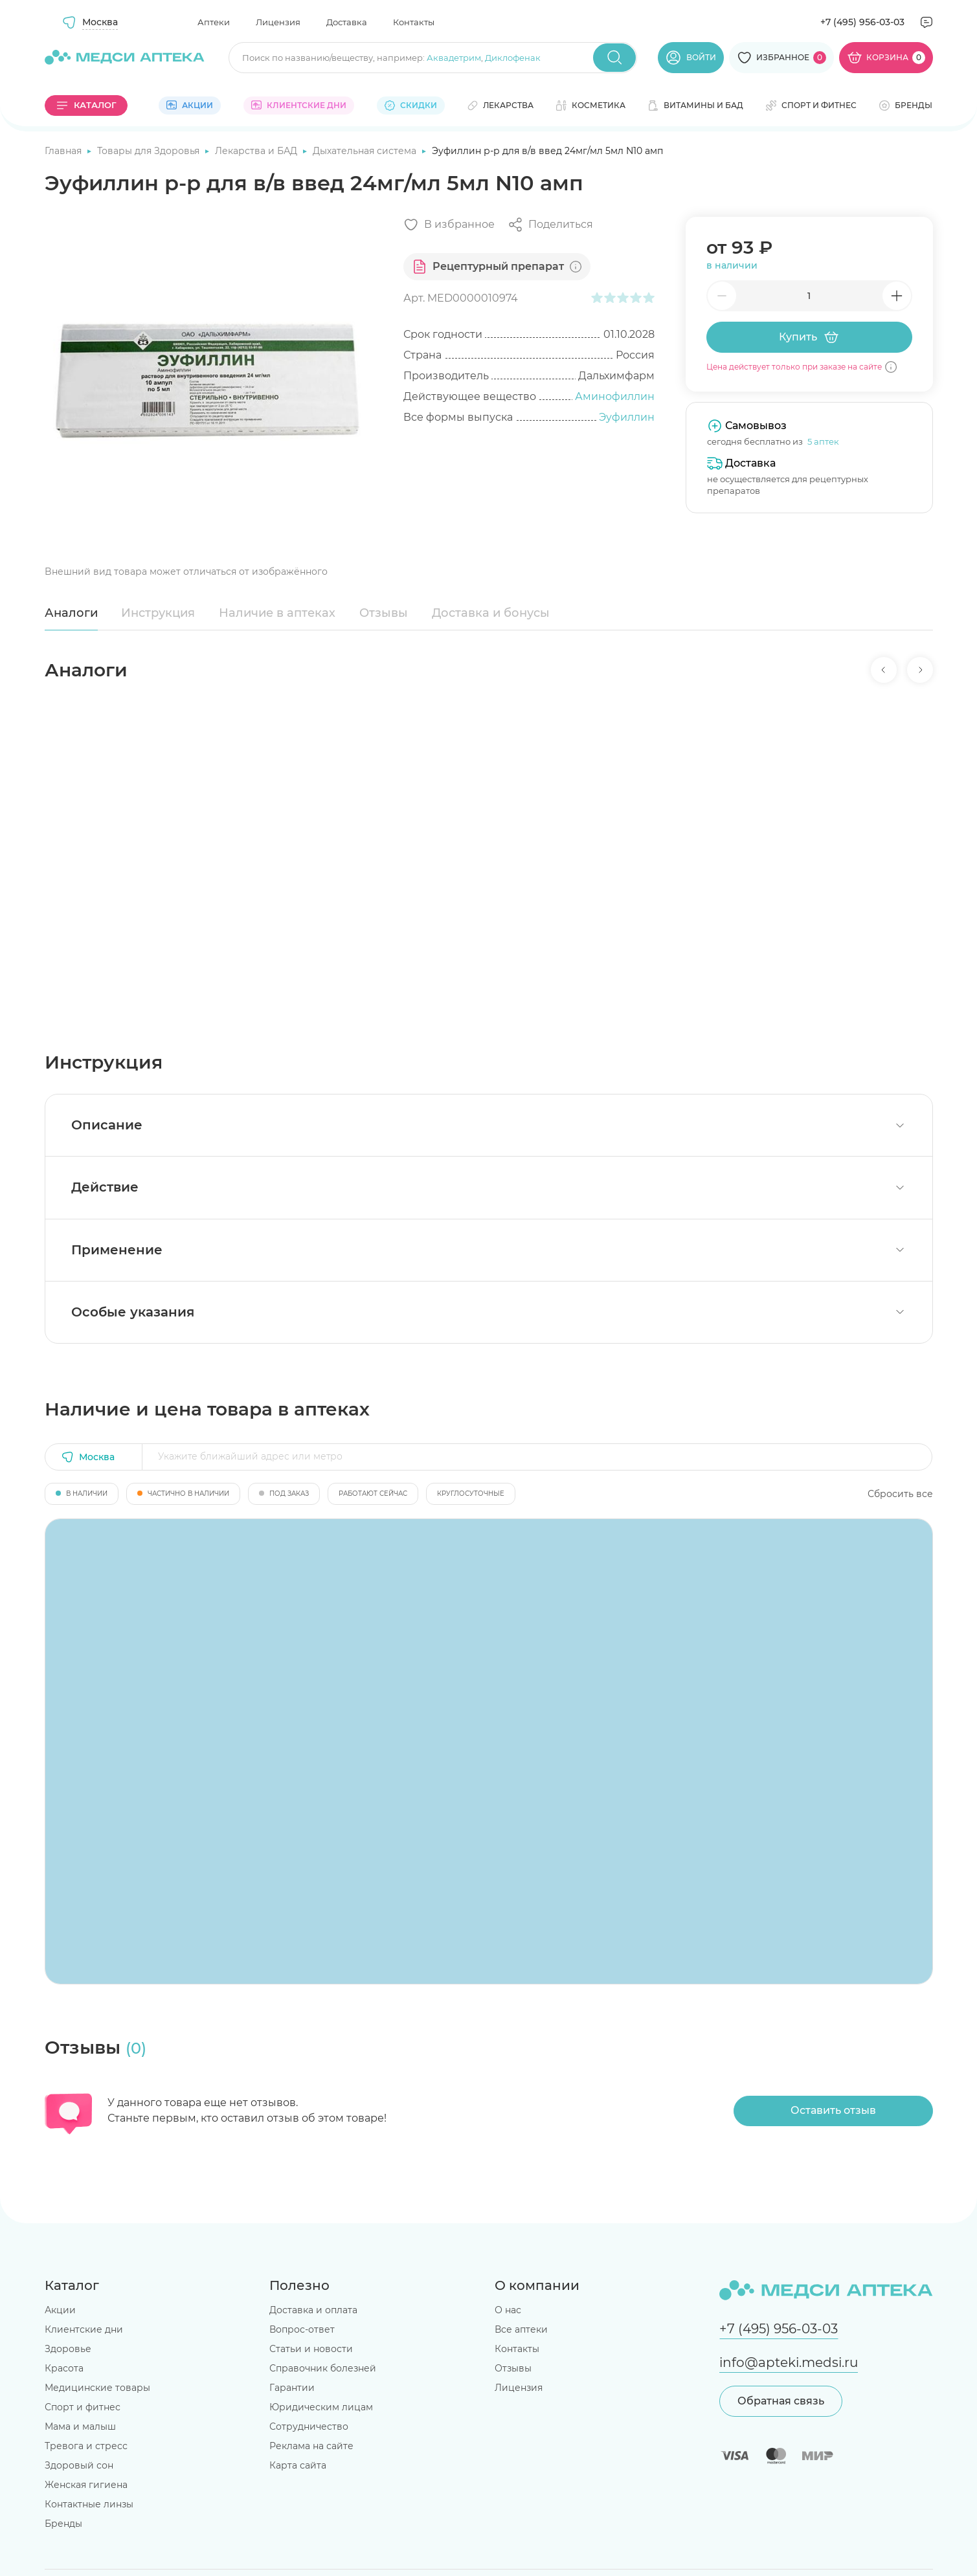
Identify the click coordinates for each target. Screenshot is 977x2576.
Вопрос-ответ (302, 2329)
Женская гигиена (86, 2485)
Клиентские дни (84, 2329)
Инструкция (158, 613)
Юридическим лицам (321, 2407)
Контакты (413, 22)
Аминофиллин (615, 396)
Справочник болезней (322, 2368)
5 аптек (823, 441)
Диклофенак (513, 57)
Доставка (346, 22)
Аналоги (71, 613)
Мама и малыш (80, 2426)
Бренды (63, 2523)
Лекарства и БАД (257, 151)
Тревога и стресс (86, 2446)
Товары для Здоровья (149, 151)
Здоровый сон (79, 2465)
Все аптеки (521, 2329)
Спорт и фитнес (82, 2407)
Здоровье (68, 2349)
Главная (64, 151)
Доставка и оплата (313, 2310)
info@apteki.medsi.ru (788, 2362)
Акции (60, 2310)
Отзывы (383, 613)
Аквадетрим (454, 57)
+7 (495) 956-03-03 (862, 22)
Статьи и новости (311, 2349)
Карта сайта (297, 2465)
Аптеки (213, 22)
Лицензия (278, 22)
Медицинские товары (97, 2387)
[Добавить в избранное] (449, 224)
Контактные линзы (89, 2504)
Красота (64, 2368)
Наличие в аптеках (277, 613)
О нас (508, 2310)
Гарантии (292, 2387)
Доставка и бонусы (491, 613)
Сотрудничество (308, 2426)
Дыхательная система (366, 151)
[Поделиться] (550, 224)
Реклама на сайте (311, 2446)
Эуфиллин (627, 417)
